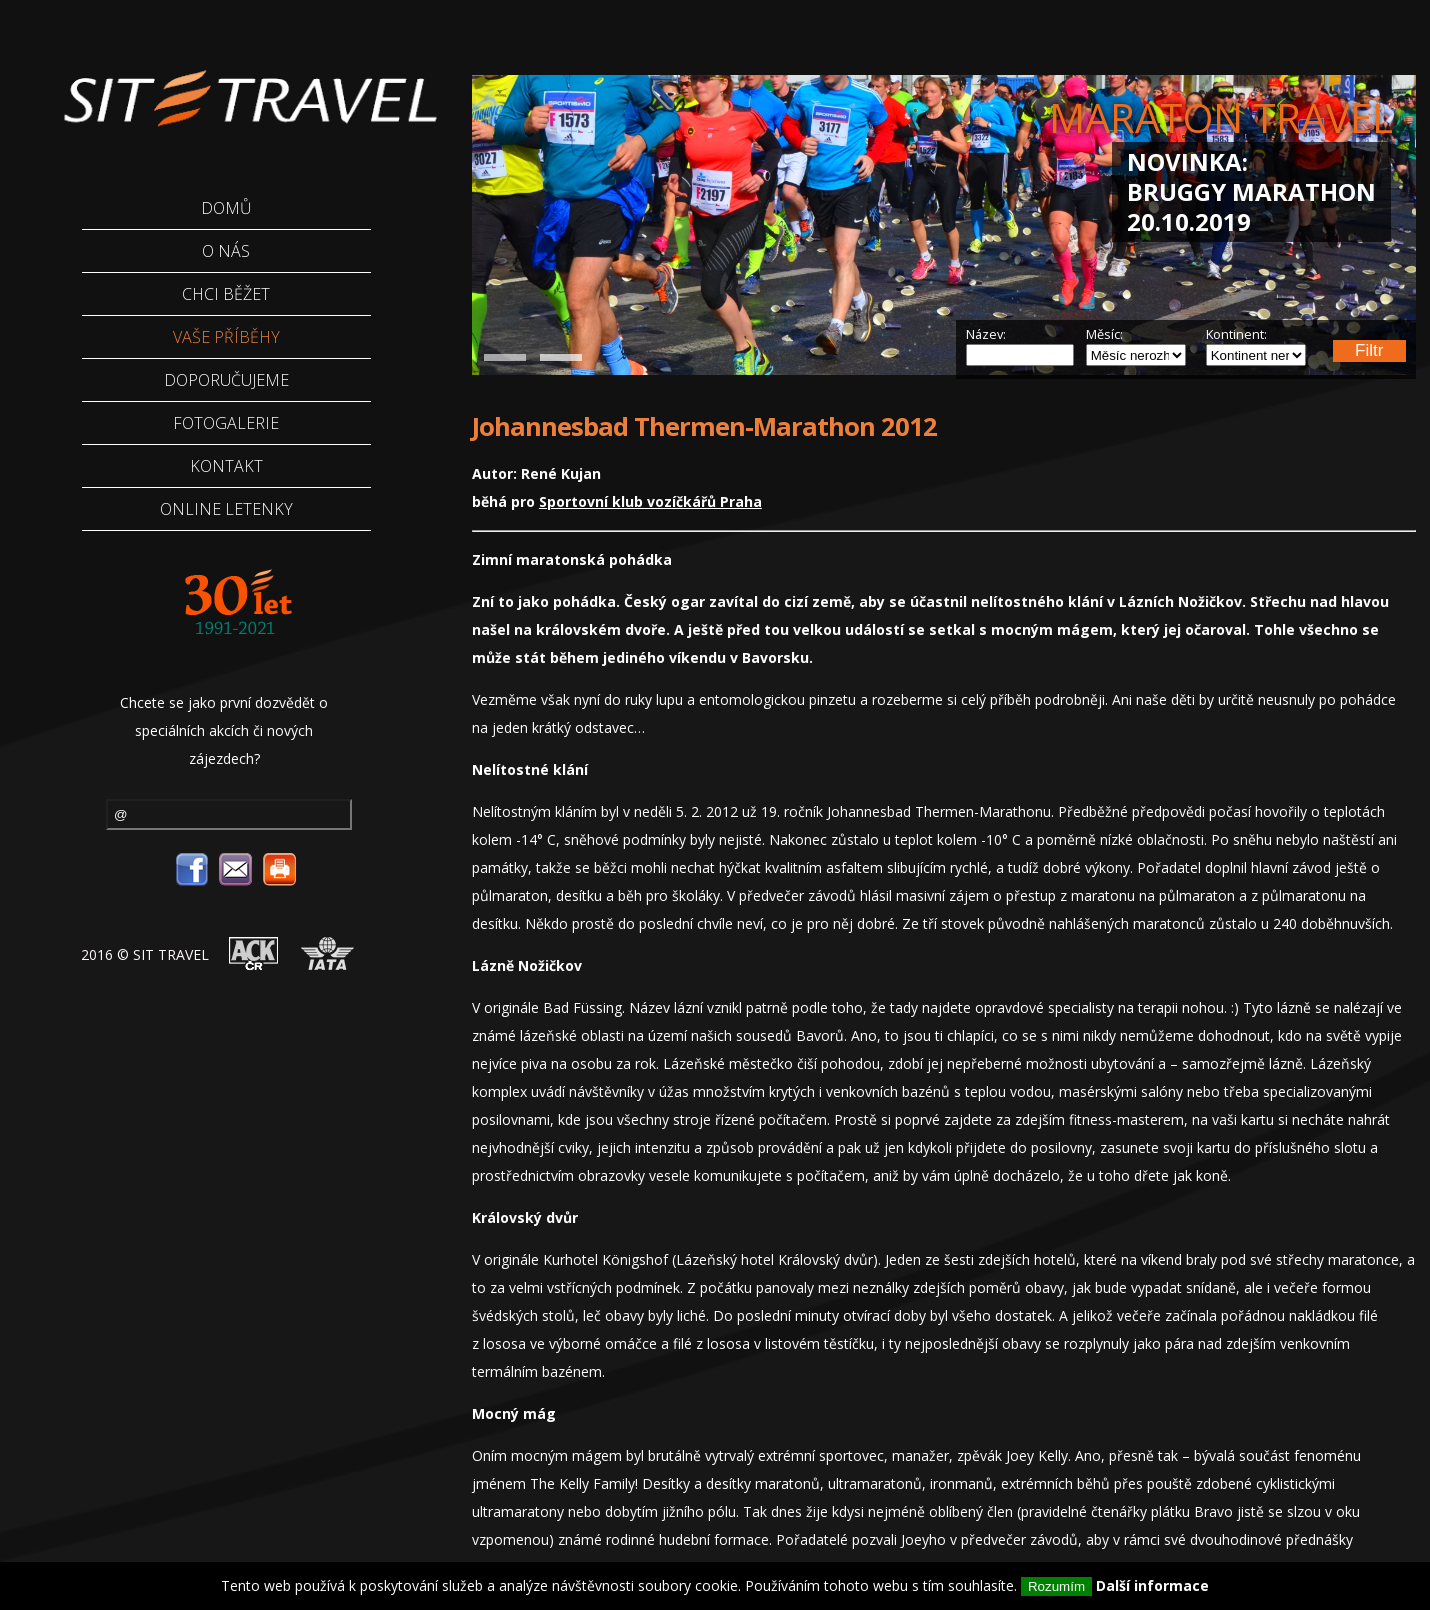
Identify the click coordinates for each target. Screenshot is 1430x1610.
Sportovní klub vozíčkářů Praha (650, 501)
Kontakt (226, 466)
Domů (226, 208)
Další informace (1152, 1585)
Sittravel (236, 85)
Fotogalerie (226, 423)
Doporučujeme (226, 380)
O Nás (226, 251)
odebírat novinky (327, 812)
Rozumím (1056, 1586)
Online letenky (226, 509)
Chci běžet (226, 294)
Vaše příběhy (226, 337)
